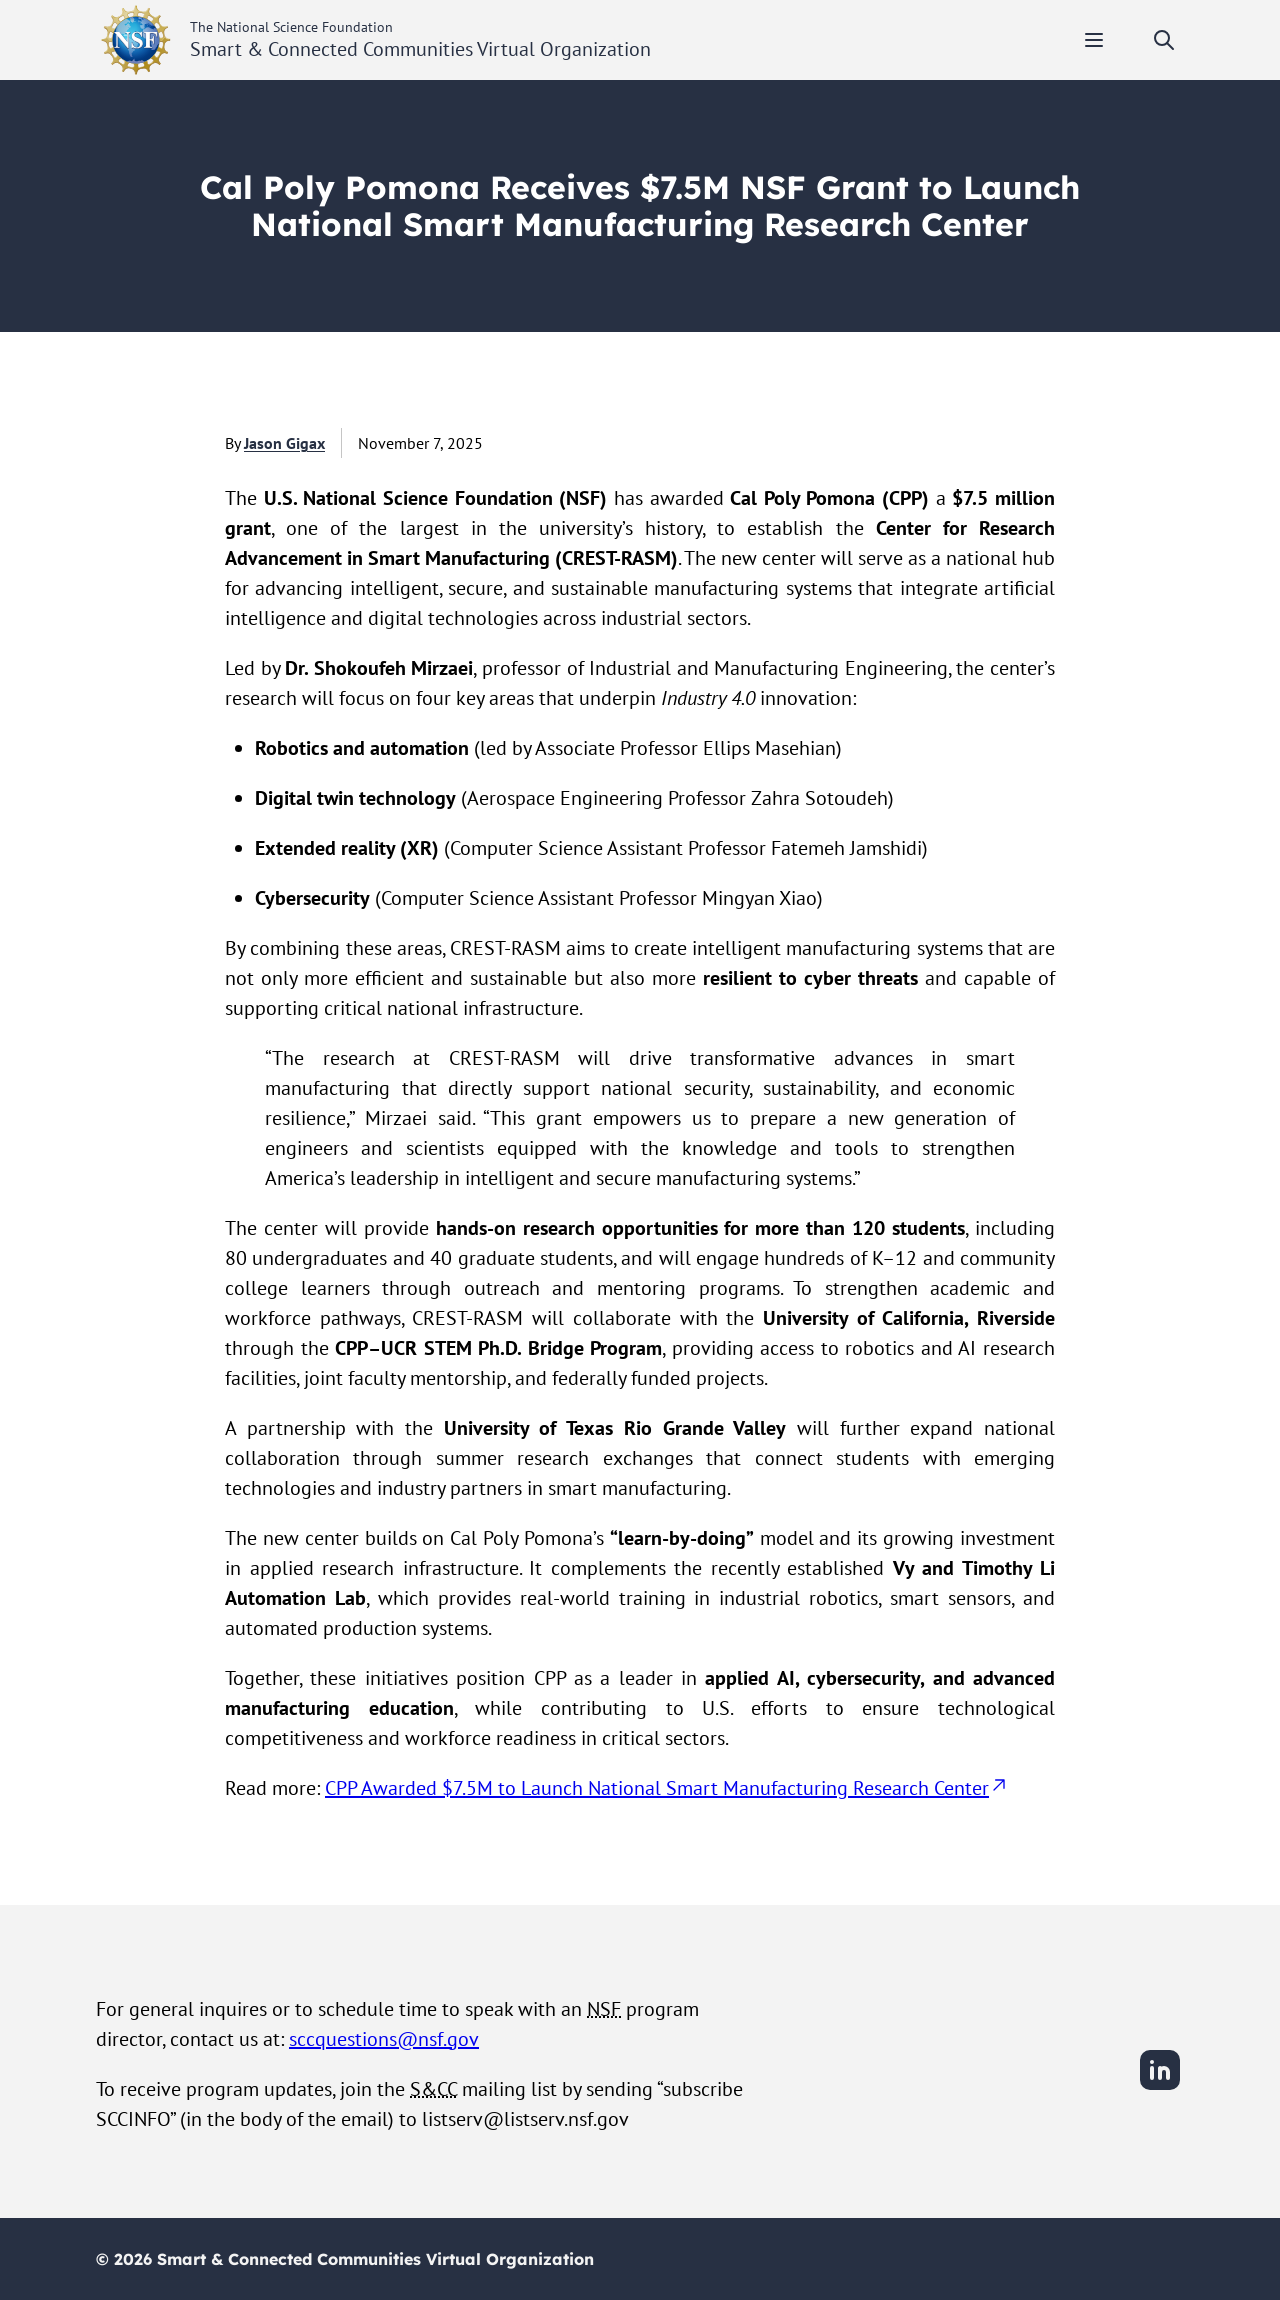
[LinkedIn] (1160, 2087)
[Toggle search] (1164, 40)
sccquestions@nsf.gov (384, 2039)
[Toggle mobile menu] (1094, 40)
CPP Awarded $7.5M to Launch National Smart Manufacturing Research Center (667, 1788)
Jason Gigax (284, 443)
